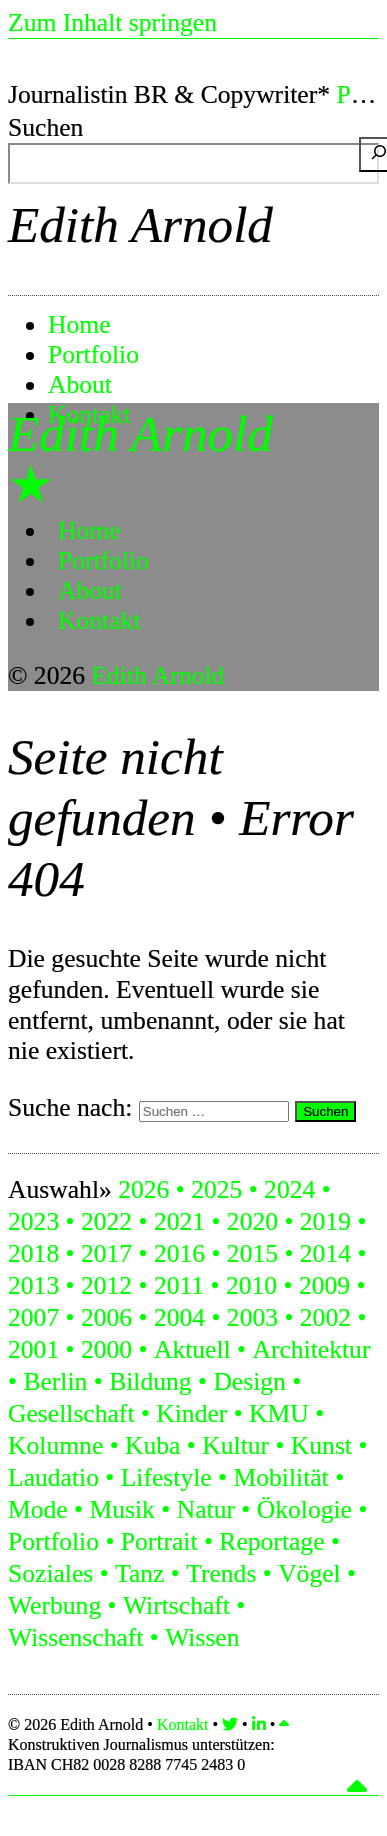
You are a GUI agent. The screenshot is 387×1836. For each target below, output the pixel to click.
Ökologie (304, 1509)
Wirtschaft (176, 1605)
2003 (252, 1317)
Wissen (202, 1637)
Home (79, 324)
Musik (121, 1509)
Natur (206, 1509)
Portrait (159, 1541)
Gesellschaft (71, 1413)
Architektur (311, 1349)
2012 (106, 1285)
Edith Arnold (140, 224)
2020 (252, 1221)
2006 (106, 1317)
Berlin (55, 1381)
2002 (325, 1317)
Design (249, 1381)
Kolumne (55, 1445)
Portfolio (93, 354)
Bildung (150, 1381)
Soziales (50, 1573)
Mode (38, 1509)
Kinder (191, 1413)
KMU (279, 1413)
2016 (179, 1253)
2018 (33, 1253)
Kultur (235, 1445)
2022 (106, 1221)
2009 (324, 1285)
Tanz (139, 1573)
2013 (33, 1285)
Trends (221, 1573)
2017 (106, 1253)
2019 (325, 1221)
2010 (251, 1285)
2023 (33, 1221)
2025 (216, 1189)
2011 (179, 1285)
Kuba (152, 1445)
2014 (325, 1253)
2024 (289, 1189)
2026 (143, 1189)
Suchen (45, 127)
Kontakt (99, 620)
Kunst (321, 1445)
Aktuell (192, 1349)
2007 (33, 1317)
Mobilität (280, 1477)
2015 (252, 1253)
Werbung (54, 1605)
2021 (179, 1221)
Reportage (271, 1541)
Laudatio (53, 1477)
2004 (179, 1317)
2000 (106, 1349)
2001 (33, 1349)
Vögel (309, 1573)
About (80, 384)
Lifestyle (166, 1477)
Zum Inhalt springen (112, 22)
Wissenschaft (75, 1637)
